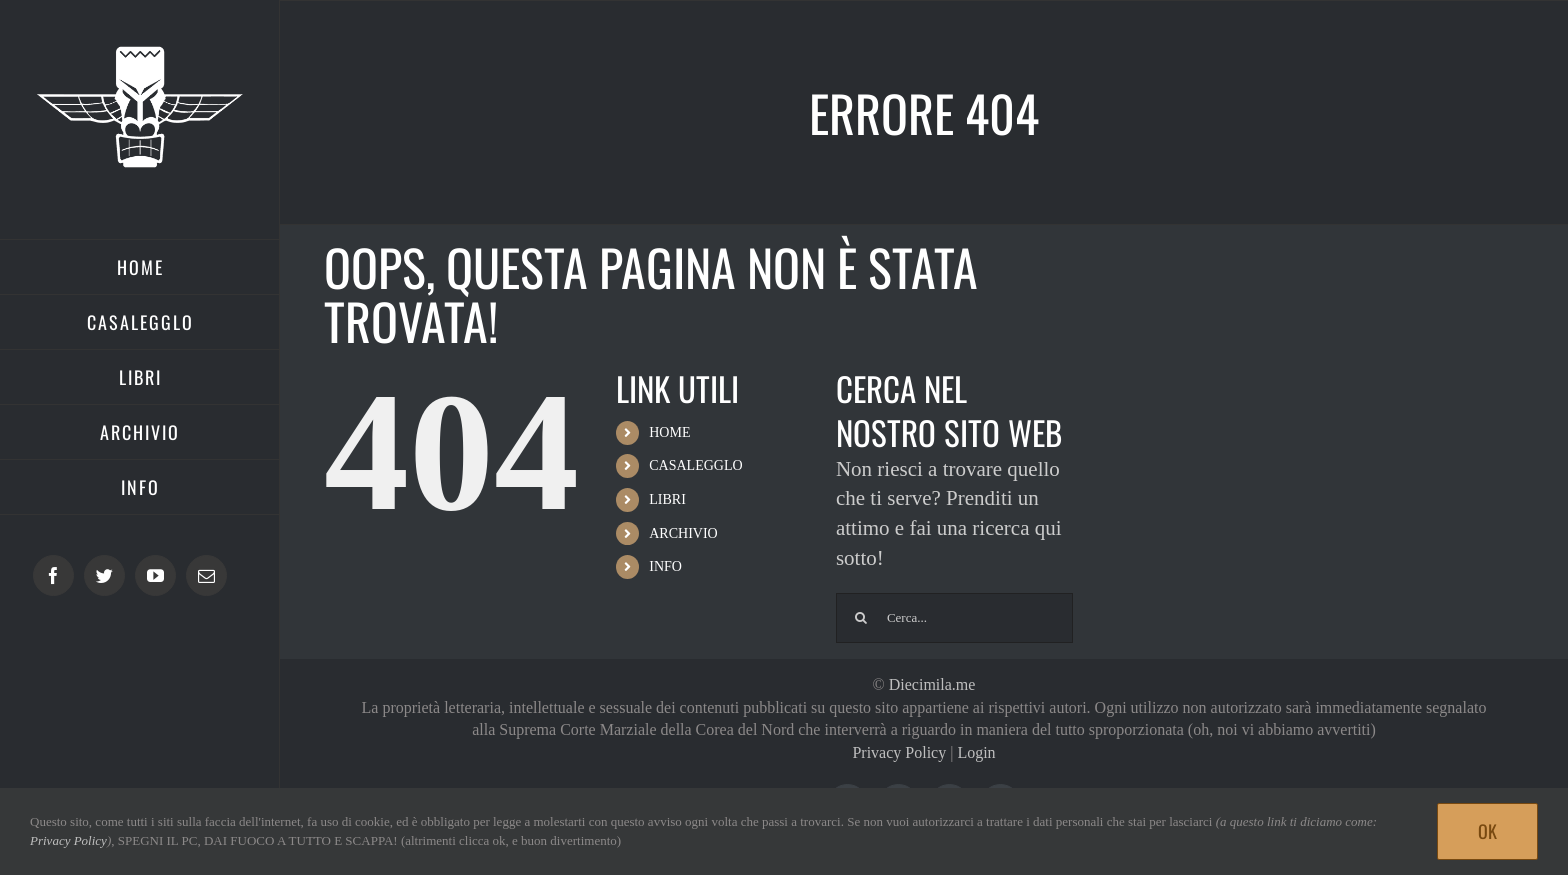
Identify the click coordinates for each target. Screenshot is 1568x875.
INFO (665, 566)
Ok (1487, 831)
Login (976, 752)
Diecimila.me (932, 684)
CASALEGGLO (695, 465)
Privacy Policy (899, 752)
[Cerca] (861, 618)
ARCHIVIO (683, 533)
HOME (669, 432)
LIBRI (667, 499)
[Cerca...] (954, 618)
